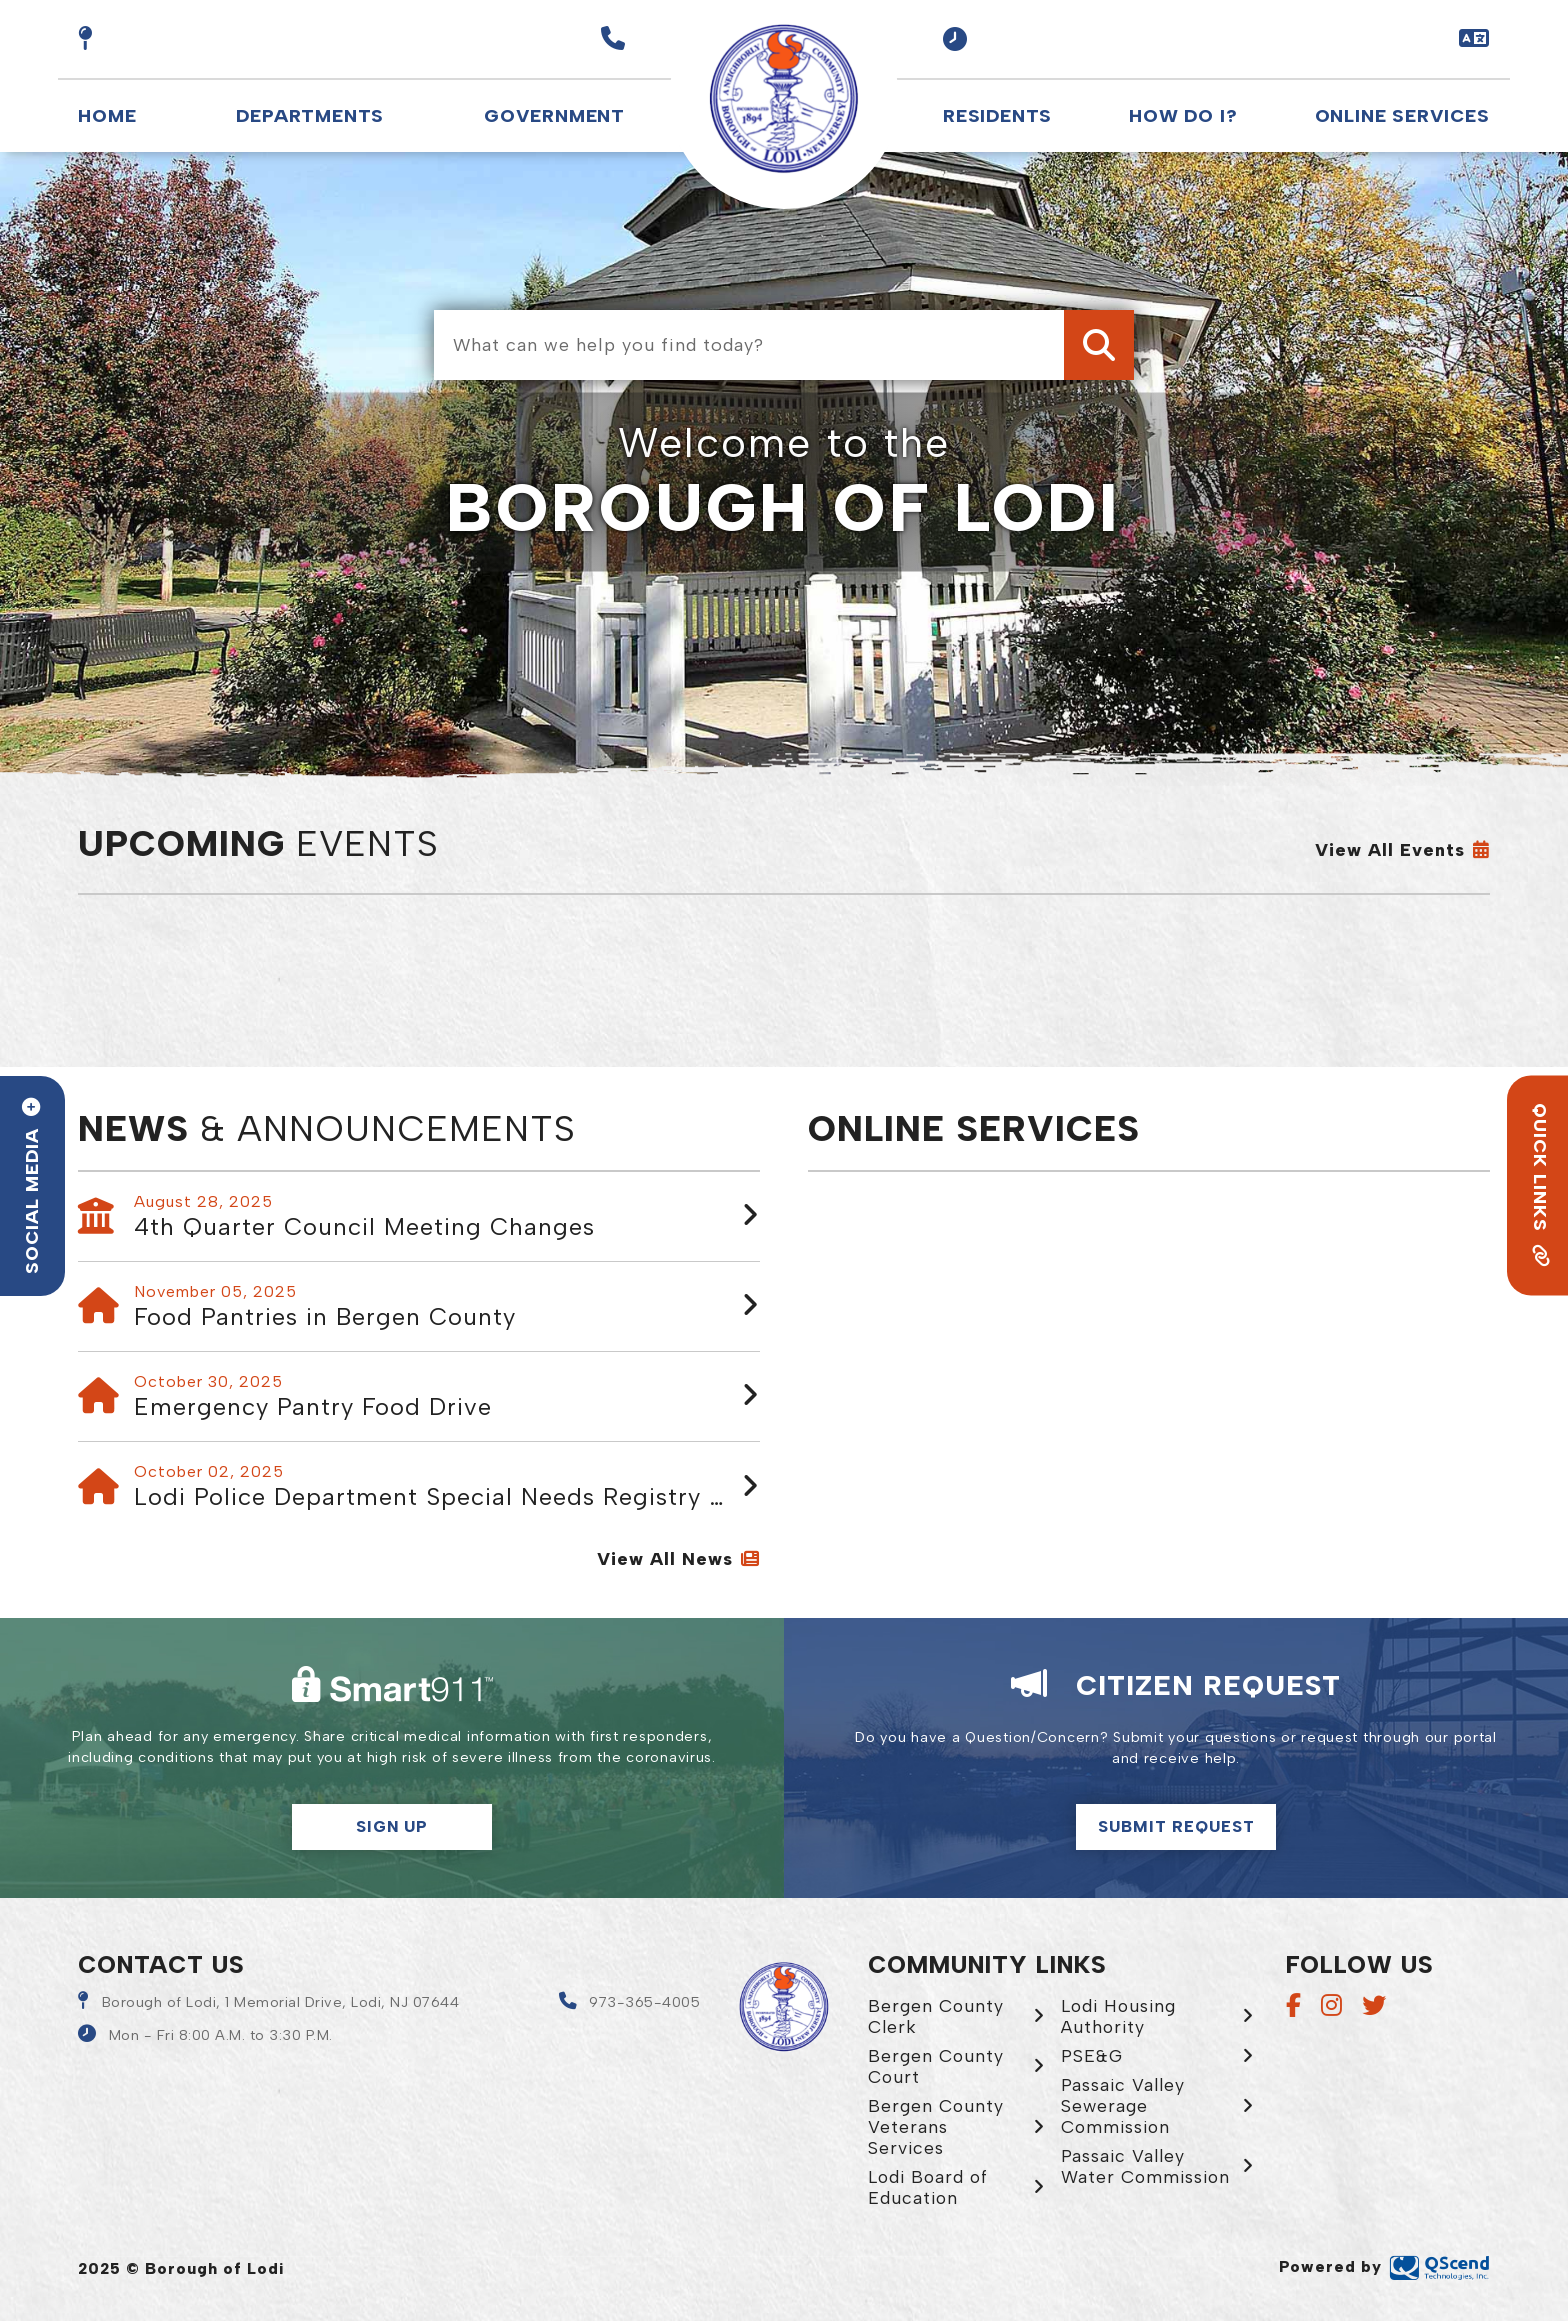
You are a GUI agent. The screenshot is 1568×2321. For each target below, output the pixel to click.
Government (554, 116)
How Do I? (1183, 116)
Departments (310, 116)
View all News (665, 1559)
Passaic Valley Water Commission (1145, 2166)
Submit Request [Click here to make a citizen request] (1176, 1826)
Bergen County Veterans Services (936, 2126)
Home (107, 116)
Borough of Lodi (784, 99)
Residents (997, 116)
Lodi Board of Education (928, 2187)
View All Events (1390, 850)
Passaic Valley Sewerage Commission (1123, 2105)
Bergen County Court (936, 2066)
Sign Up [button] (392, 1826)
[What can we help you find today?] (784, 345)
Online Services (1402, 116)
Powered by (1384, 2266)
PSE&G (1092, 2055)
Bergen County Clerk (936, 2016)
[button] (955, 39)
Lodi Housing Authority (1118, 2016)
